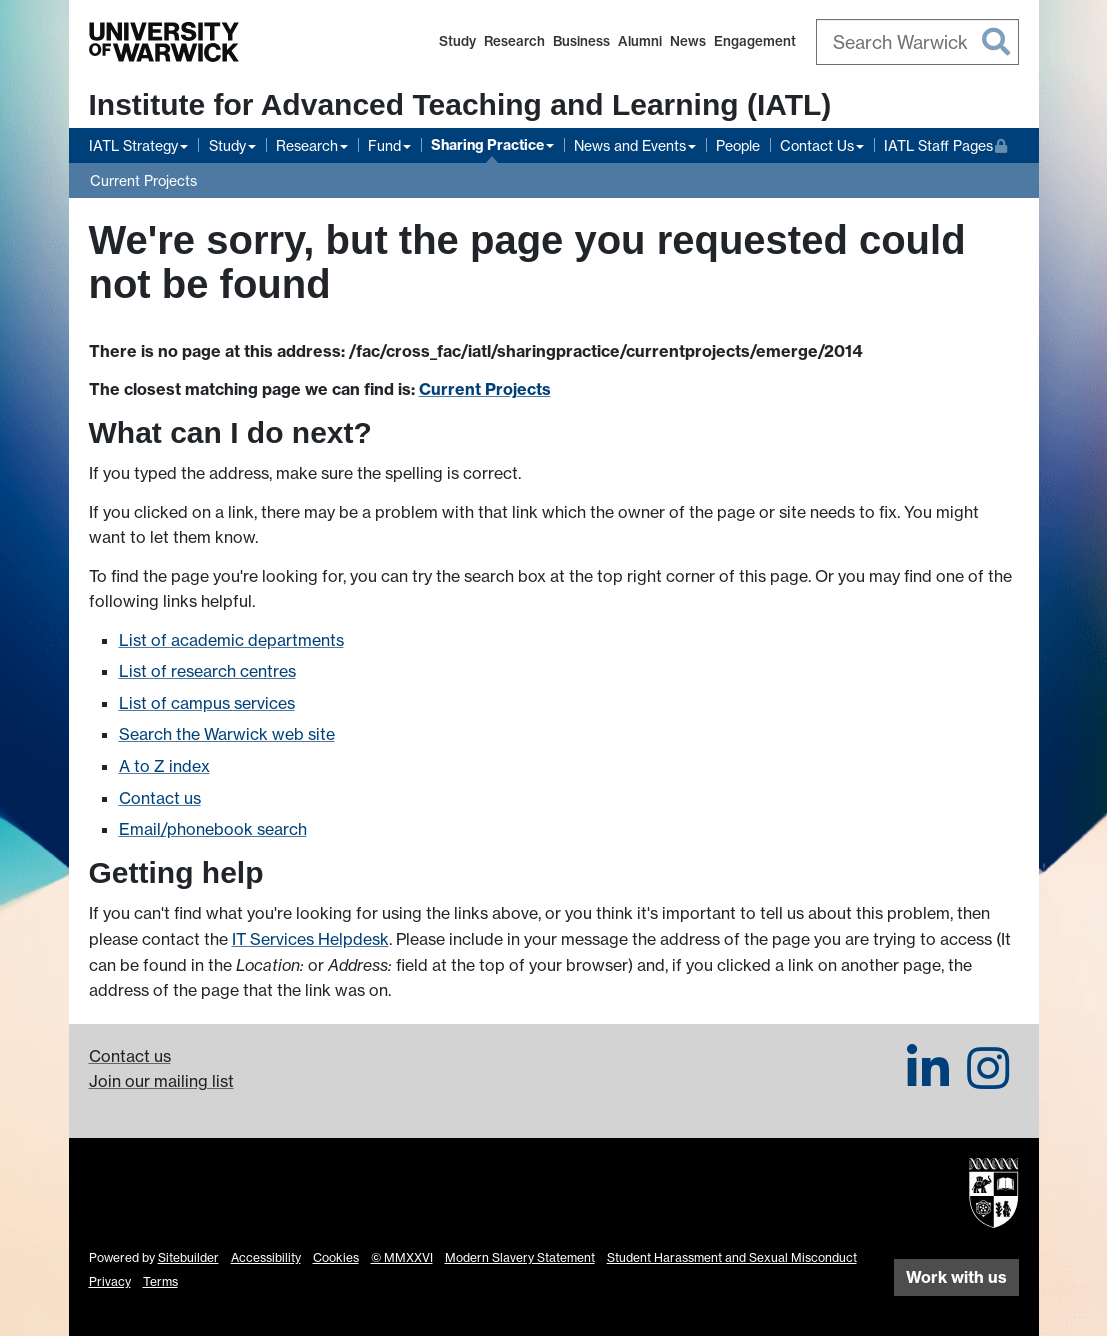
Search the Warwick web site (227, 734)
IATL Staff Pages (946, 143)
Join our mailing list (161, 1081)
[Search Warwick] (917, 42)
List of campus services (207, 703)
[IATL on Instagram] (988, 1080)
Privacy (110, 1281)
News (688, 41)
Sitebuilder (188, 1257)
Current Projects (143, 180)
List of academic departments (231, 640)
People (738, 145)
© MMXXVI (402, 1257)
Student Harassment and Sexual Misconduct (732, 1257)
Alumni (640, 41)
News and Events (630, 145)
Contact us (160, 798)
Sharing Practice (487, 145)
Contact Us (817, 145)
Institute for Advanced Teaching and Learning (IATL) (460, 104)
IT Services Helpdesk (310, 939)
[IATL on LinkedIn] (928, 1080)
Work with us (956, 1277)
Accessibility (266, 1257)
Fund (384, 145)
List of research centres (207, 671)
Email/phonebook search (213, 829)
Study (457, 41)
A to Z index (164, 766)
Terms (160, 1281)
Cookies (336, 1257)
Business (581, 41)
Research (514, 41)
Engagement (755, 41)
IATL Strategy (133, 145)
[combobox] (917, 42)
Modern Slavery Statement (520, 1257)
